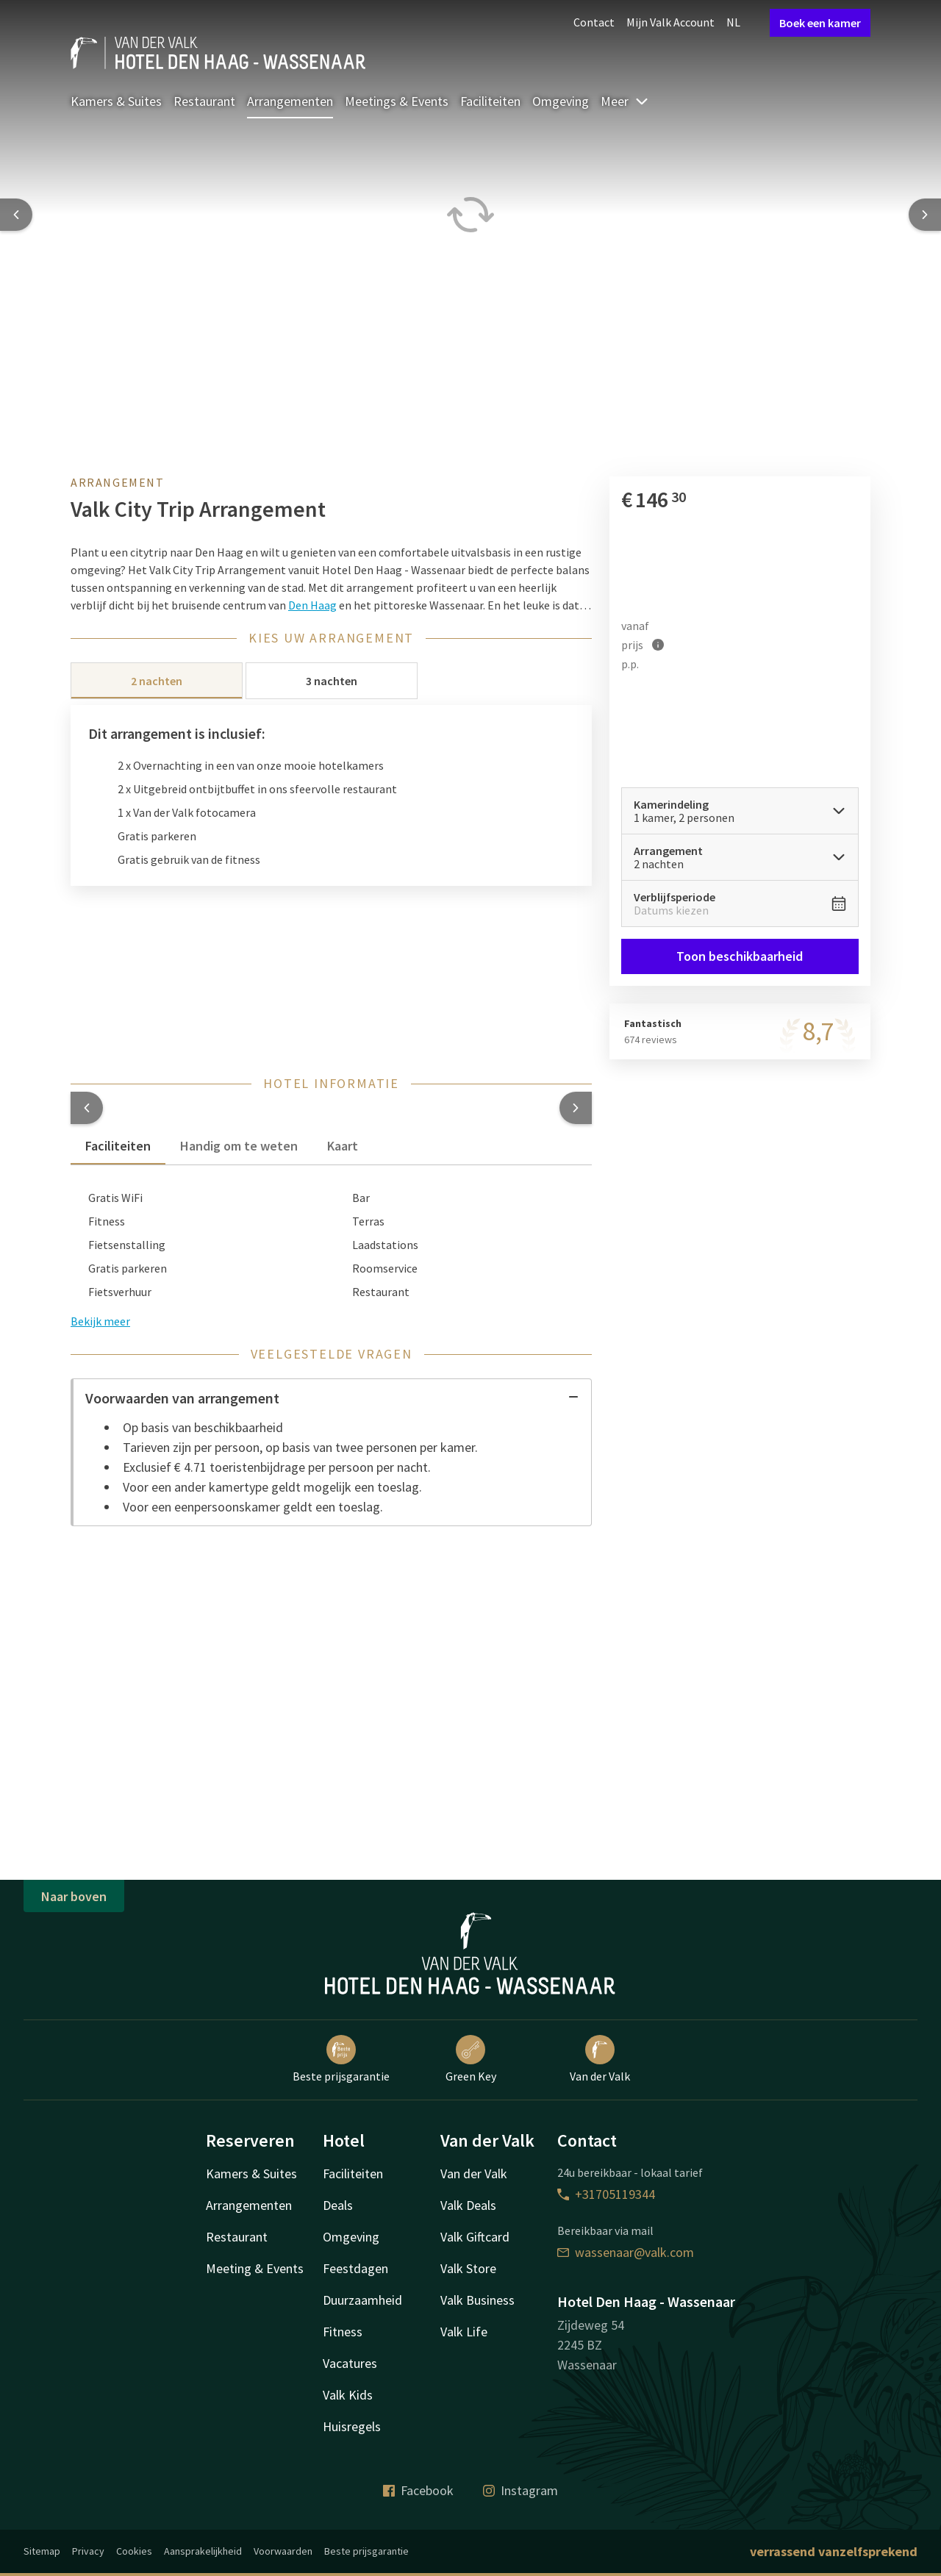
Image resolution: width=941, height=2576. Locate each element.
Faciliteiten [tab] (118, 1145)
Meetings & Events (396, 101)
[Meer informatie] (658, 644)
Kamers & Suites (116, 101)
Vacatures (350, 2363)
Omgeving (560, 101)
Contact (594, 22)
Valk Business (477, 2299)
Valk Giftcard (474, 2236)
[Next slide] (925, 214)
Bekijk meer (100, 1321)
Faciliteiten (490, 101)
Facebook (418, 2490)
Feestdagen (355, 2268)
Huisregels (352, 2426)
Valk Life (463, 2331)
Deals (338, 2205)
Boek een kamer (820, 22)
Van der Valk (600, 2059)
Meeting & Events (255, 2268)
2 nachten (156, 680)
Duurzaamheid (362, 2299)
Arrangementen (290, 101)
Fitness (342, 2331)
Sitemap (42, 2551)
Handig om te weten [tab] (239, 1145)
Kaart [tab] (342, 1145)
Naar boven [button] (74, 1896)
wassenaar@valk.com (625, 2252)
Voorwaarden (283, 2551)
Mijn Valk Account (670, 22)
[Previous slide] (16, 214)
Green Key (471, 2059)
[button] (87, 1108)
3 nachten (331, 680)
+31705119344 (606, 2194)
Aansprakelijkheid (203, 2551)
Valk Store (468, 2268)
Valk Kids (348, 2394)
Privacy (88, 2551)
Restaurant (204, 101)
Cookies (134, 2551)
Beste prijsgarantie (341, 2059)
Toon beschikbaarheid (740, 956)
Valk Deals (468, 2205)
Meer (625, 101)
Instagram (520, 2490)
